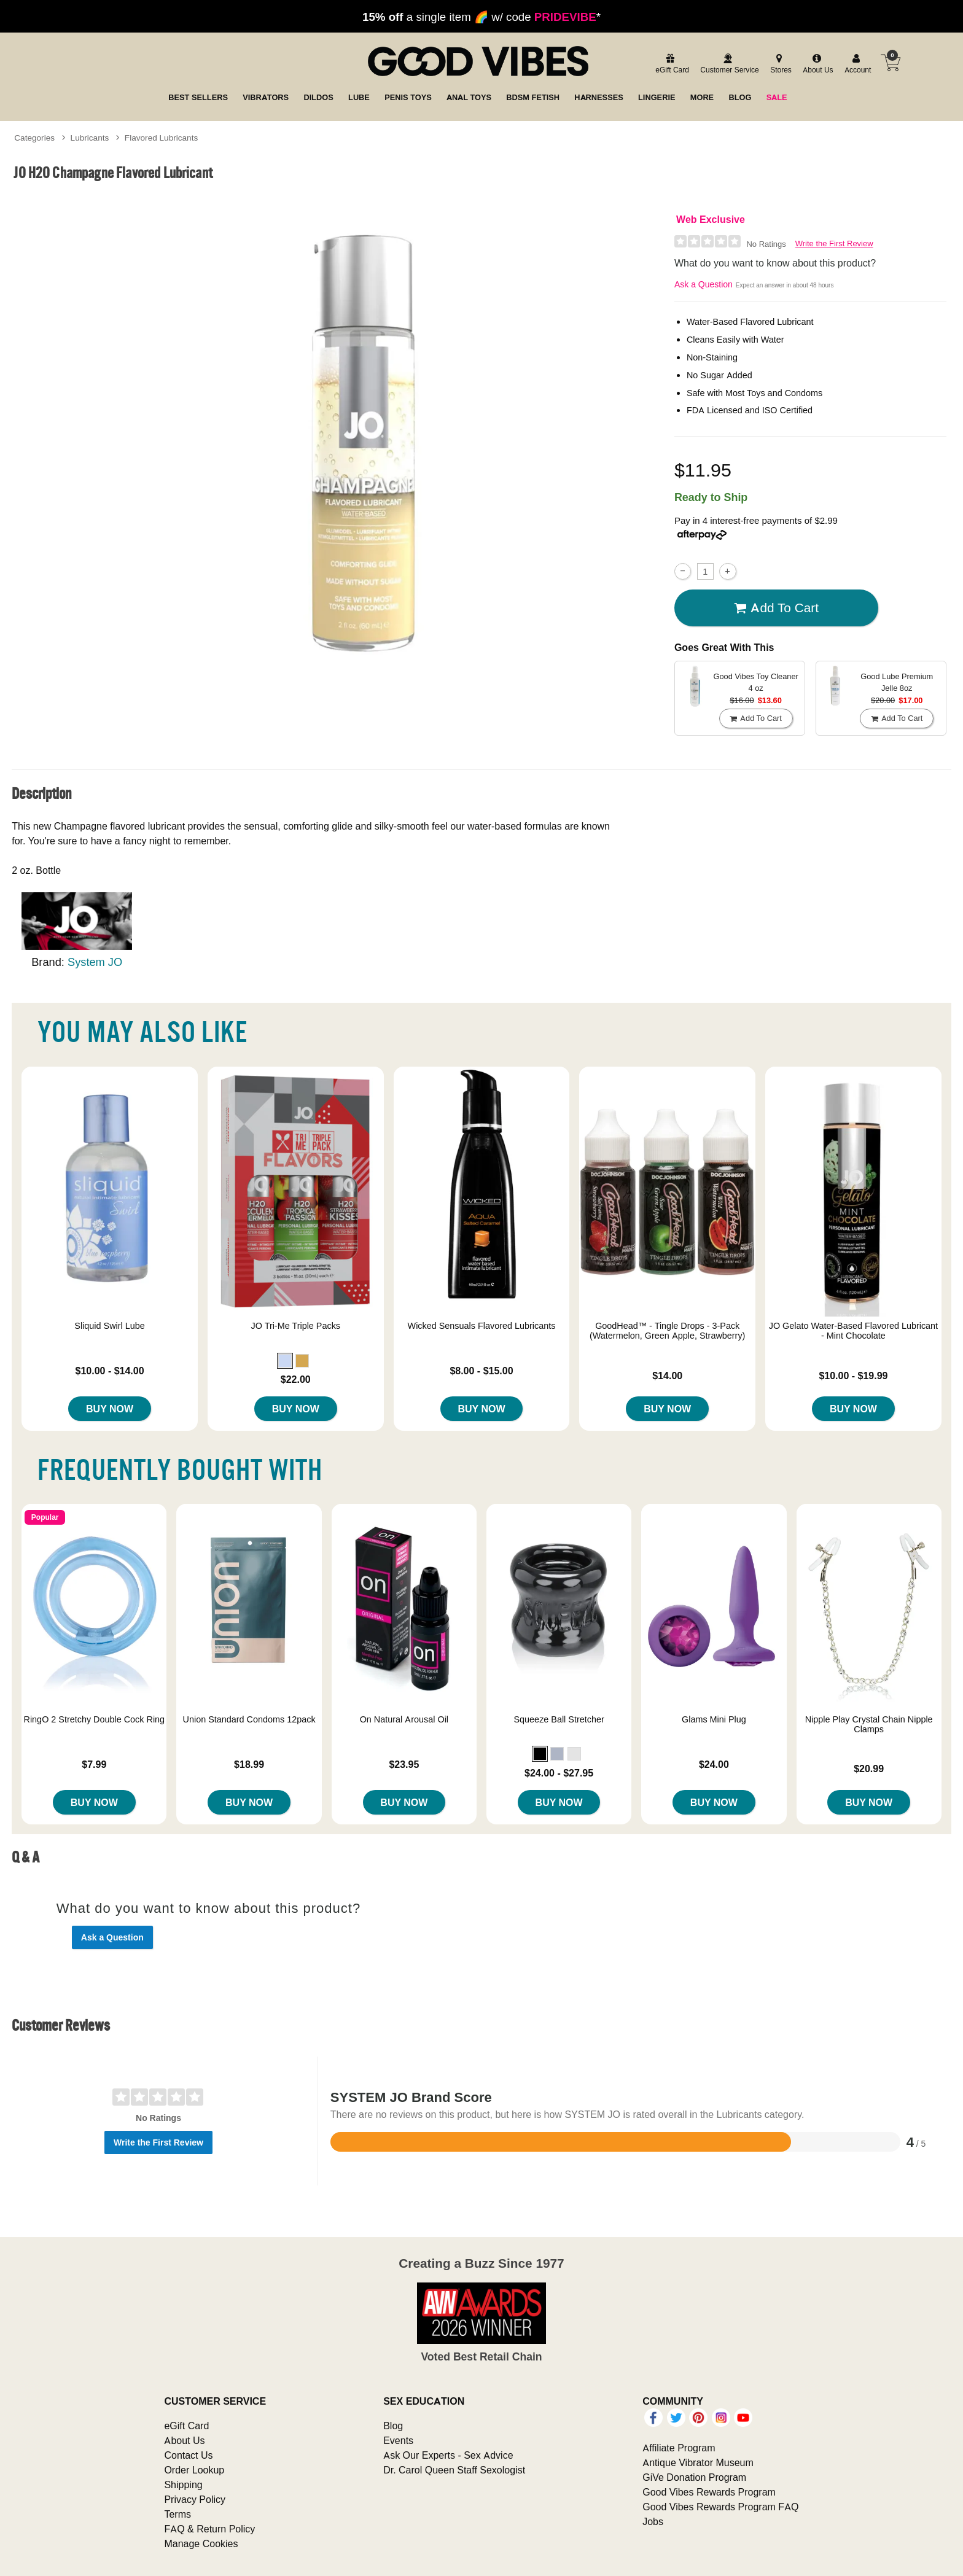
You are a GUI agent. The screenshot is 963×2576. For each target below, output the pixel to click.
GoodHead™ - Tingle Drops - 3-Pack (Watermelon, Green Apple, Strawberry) (667, 1330)
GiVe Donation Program (694, 2477)
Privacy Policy (194, 2499)
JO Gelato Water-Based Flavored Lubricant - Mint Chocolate (853, 1330)
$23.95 (404, 1764)
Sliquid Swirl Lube (109, 1325)
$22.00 (296, 1379)
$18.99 (249, 1764)
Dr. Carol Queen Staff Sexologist (454, 2470)
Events (398, 2440)
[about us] (816, 64)
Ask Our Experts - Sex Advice (448, 2455)
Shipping (183, 2484)
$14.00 (667, 1375)
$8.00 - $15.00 (481, 1370)
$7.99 (94, 1764)
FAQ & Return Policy (209, 2529)
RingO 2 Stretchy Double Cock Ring (94, 1719)
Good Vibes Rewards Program (709, 2492)
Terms (177, 2514)
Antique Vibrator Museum (698, 2462)
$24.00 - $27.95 (558, 1773)
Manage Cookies (201, 2543)
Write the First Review (834, 243)
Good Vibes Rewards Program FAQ (720, 2506)
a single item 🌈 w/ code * (481, 16)
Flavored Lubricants (161, 137)
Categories (34, 137)
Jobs (652, 2521)
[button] (285, 1361)
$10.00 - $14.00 (110, 1370)
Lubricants (90, 137)
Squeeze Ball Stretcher (559, 1719)
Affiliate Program (678, 2448)
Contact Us (188, 2455)
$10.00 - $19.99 (853, 1375)
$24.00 (714, 1764)
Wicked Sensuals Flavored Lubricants (482, 1325)
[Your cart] (890, 62)
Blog (393, 2425)
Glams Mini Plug (714, 1719)
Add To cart (776, 607)
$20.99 (869, 1768)
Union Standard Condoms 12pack (249, 1719)
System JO (95, 962)
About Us (184, 2440)
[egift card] (670, 64)
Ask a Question (703, 284)
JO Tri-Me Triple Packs (296, 1325)
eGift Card (186, 2425)
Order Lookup (194, 2470)
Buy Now (109, 1409)
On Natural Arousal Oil (404, 1719)
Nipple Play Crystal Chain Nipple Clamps (869, 1724)
